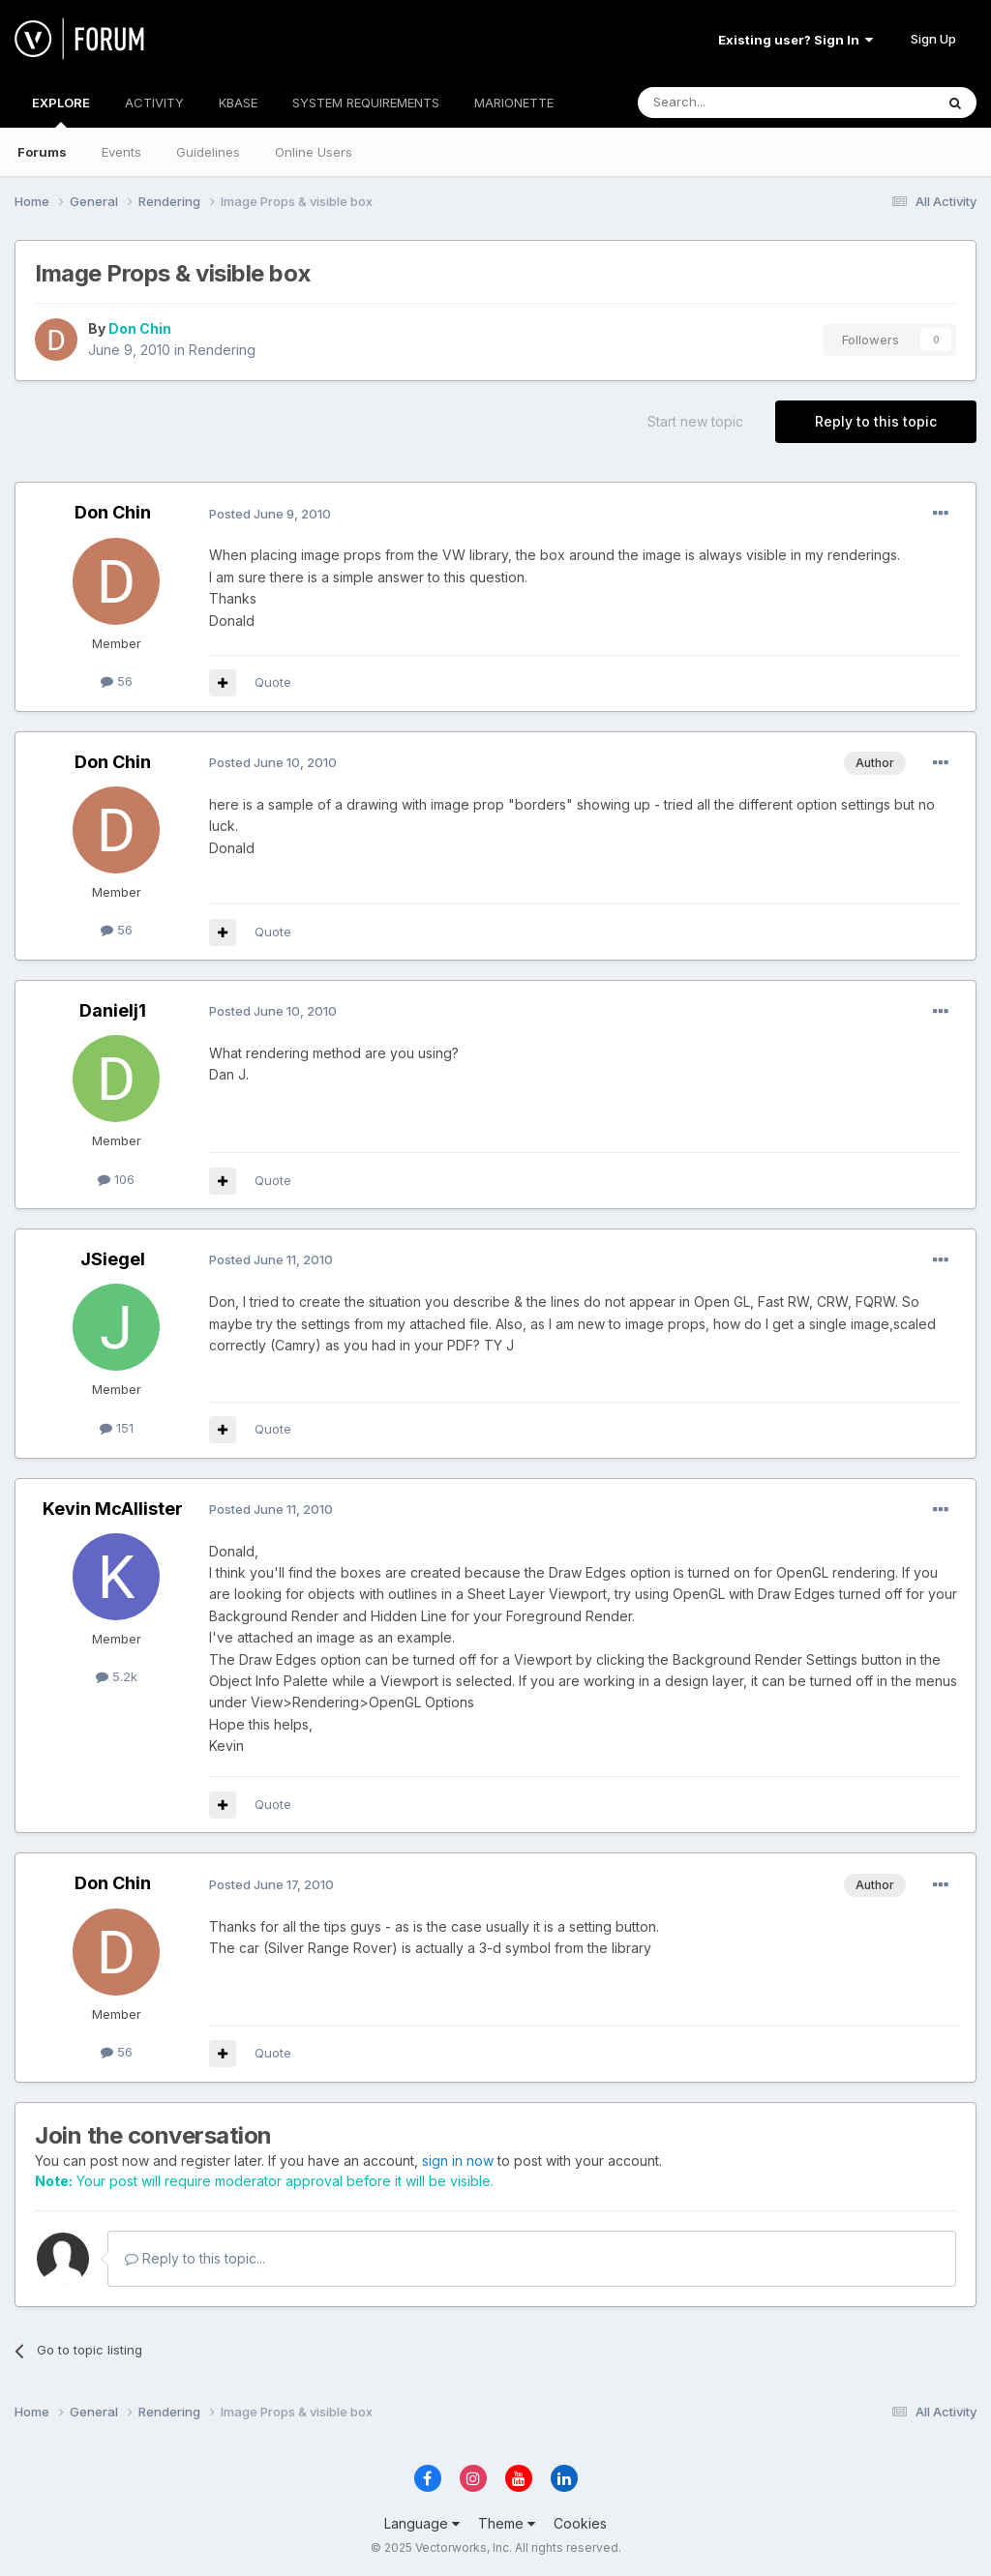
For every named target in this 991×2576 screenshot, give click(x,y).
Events (121, 152)
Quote (273, 682)
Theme (506, 2523)
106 (116, 1179)
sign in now (458, 2160)
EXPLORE (61, 111)
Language (422, 2523)
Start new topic (695, 421)
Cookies (580, 2523)
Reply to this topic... (195, 2258)
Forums (42, 152)
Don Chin (139, 328)
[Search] (736, 102)
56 (117, 681)
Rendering (222, 349)
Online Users (313, 152)
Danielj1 (112, 1010)
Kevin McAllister (113, 1508)
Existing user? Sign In (795, 39)
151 (117, 1428)
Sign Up (933, 38)
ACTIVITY (154, 102)
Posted (270, 513)
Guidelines (208, 152)
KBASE (238, 102)
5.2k (116, 1676)
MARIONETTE (514, 102)
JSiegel (112, 1259)
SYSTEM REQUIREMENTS (365, 102)
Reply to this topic (876, 421)
